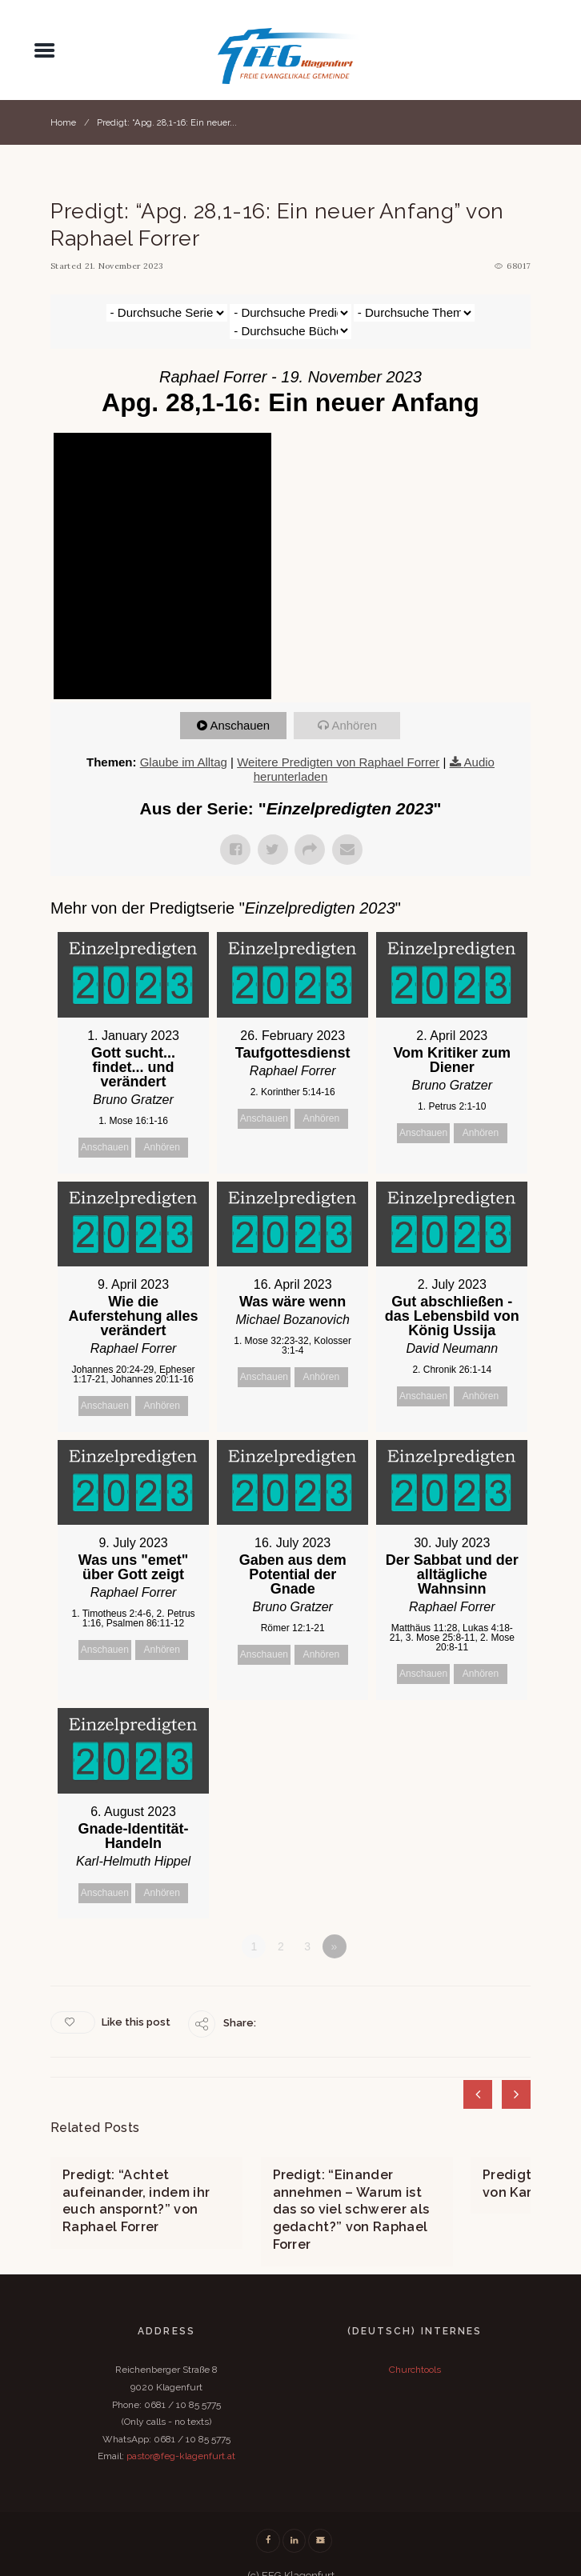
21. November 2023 (124, 266)
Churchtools (415, 2348)
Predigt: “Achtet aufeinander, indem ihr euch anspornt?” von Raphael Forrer (136, 2181)
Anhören (355, 707)
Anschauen (240, 707)
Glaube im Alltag (183, 744)
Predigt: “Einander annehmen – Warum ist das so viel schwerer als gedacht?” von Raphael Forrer (350, 2189)
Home (63, 122)
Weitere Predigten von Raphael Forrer (338, 744)
